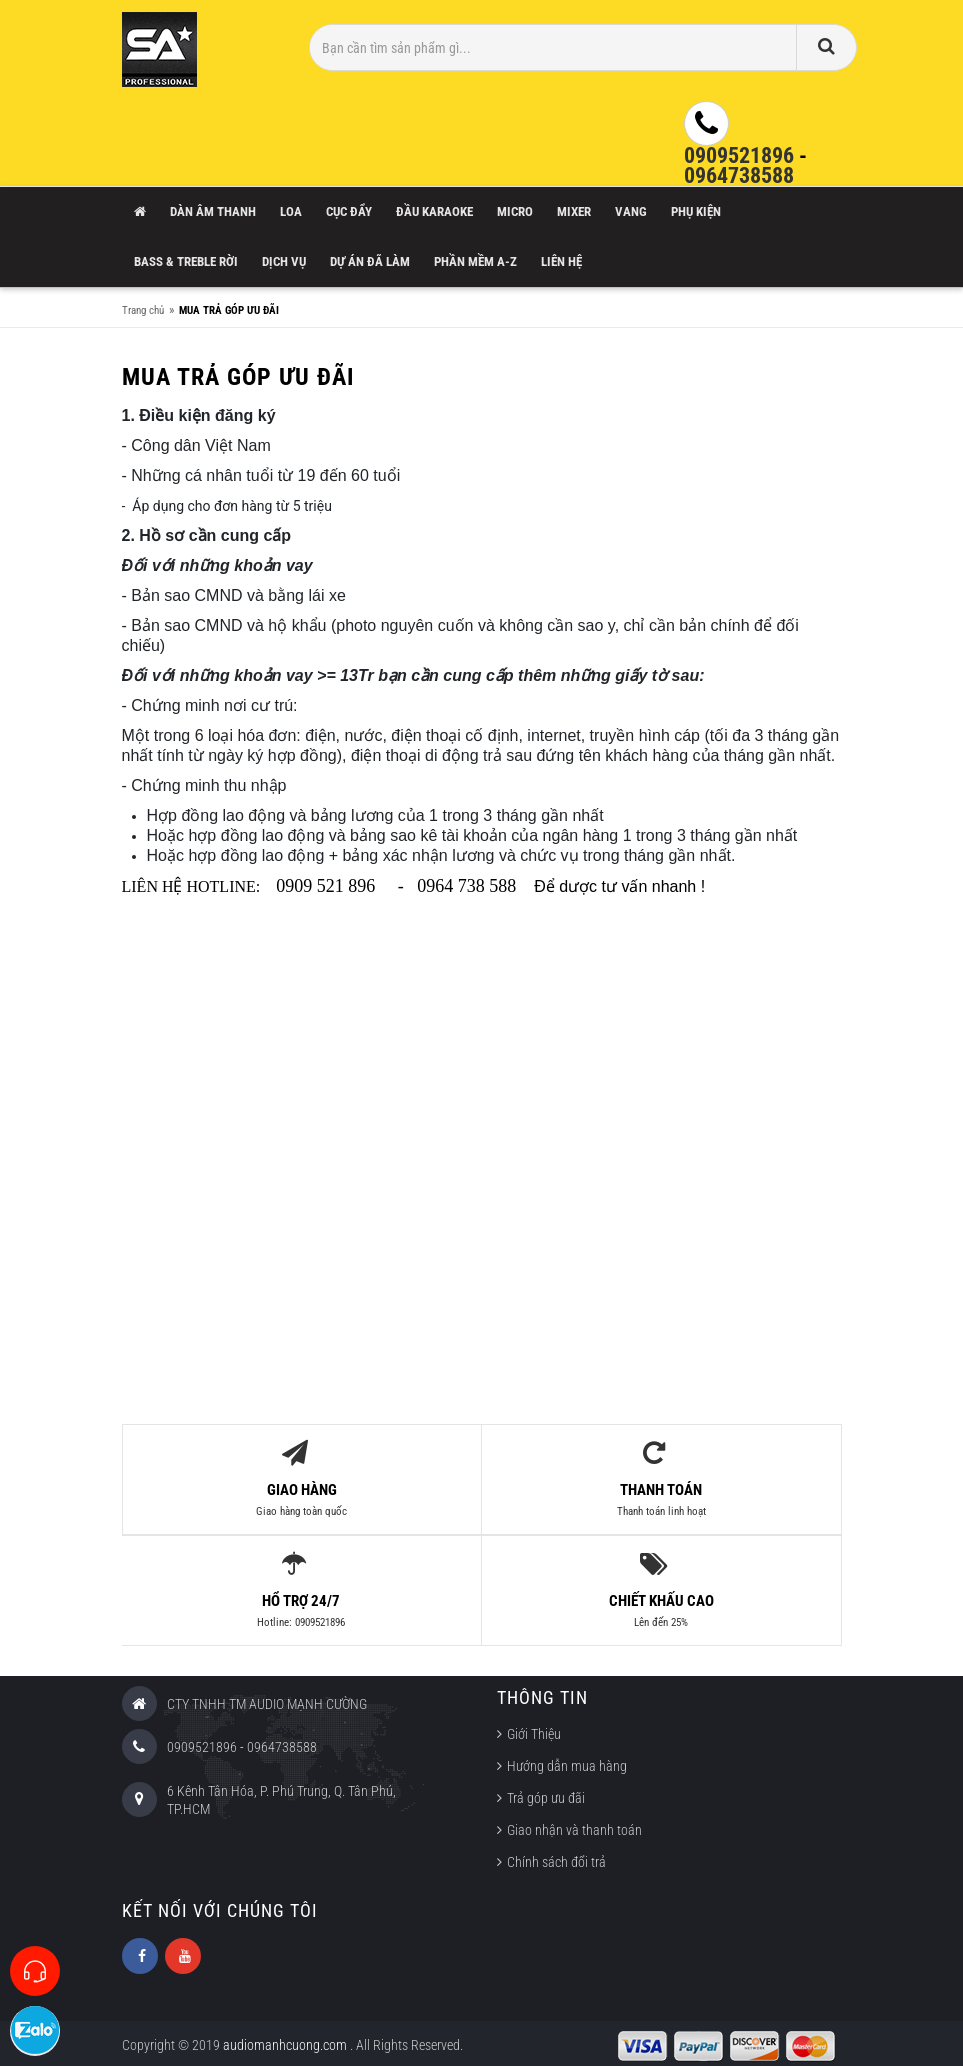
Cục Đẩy (349, 211)
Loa (291, 211)
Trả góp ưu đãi (546, 1795)
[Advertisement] (482, 1183)
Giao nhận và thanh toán (574, 1827)
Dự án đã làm (370, 261)
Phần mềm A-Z (475, 261)
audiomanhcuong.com (286, 2041)
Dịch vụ (284, 261)
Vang (631, 211)
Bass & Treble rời (186, 261)
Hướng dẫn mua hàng (567, 1763)
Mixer (574, 211)
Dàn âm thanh (213, 211)
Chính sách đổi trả (556, 1859)
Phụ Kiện (696, 211)
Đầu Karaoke (434, 211)
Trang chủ (143, 310)
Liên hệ (561, 261)
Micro (515, 211)
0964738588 (739, 175)
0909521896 (739, 155)
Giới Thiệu (534, 1731)
